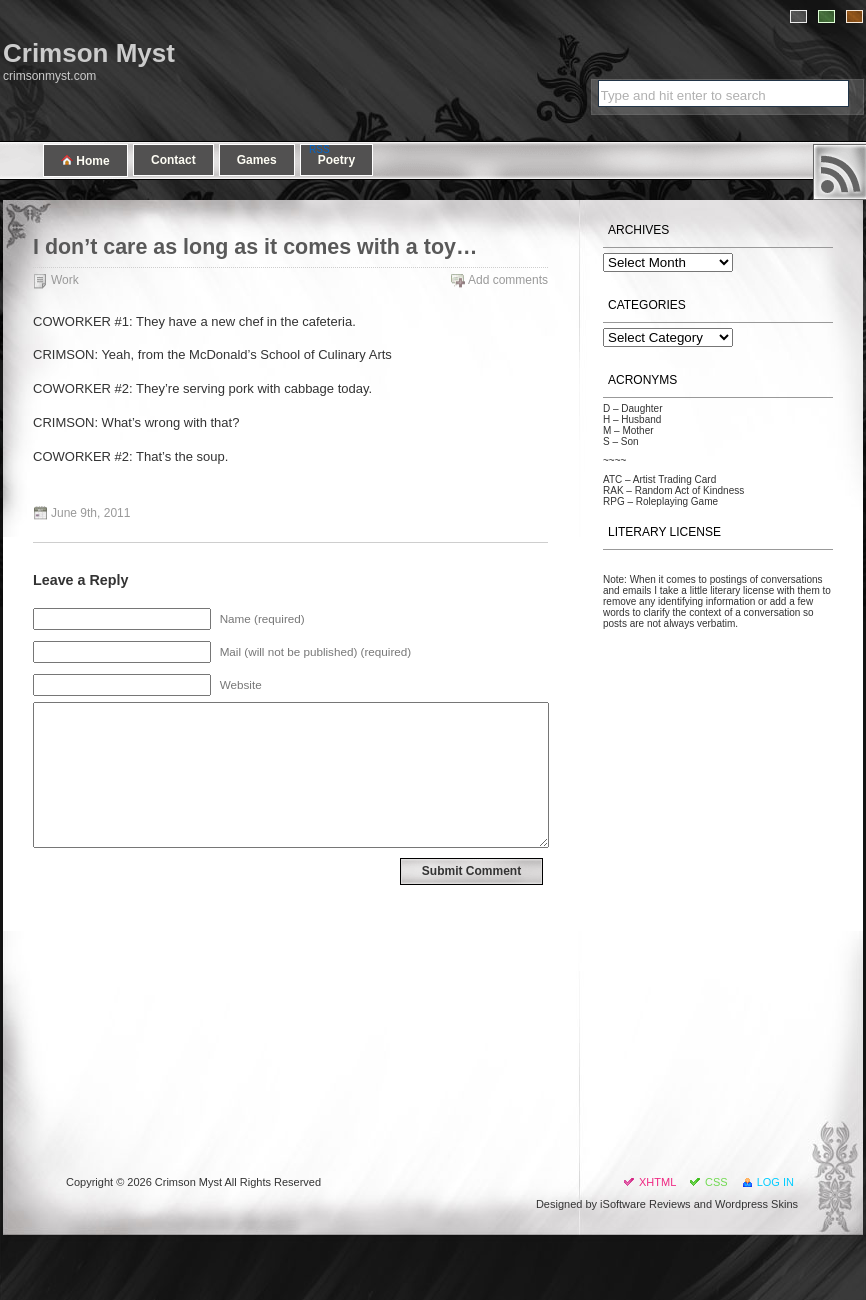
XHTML (657, 1182)
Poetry (336, 160)
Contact (173, 160)
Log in (775, 1182)
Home (85, 160)
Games (257, 160)
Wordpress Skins (756, 1204)
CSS (716, 1182)
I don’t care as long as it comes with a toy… (255, 247)
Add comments (508, 280)
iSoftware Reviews (645, 1204)
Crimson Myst (89, 53)
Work (65, 280)
